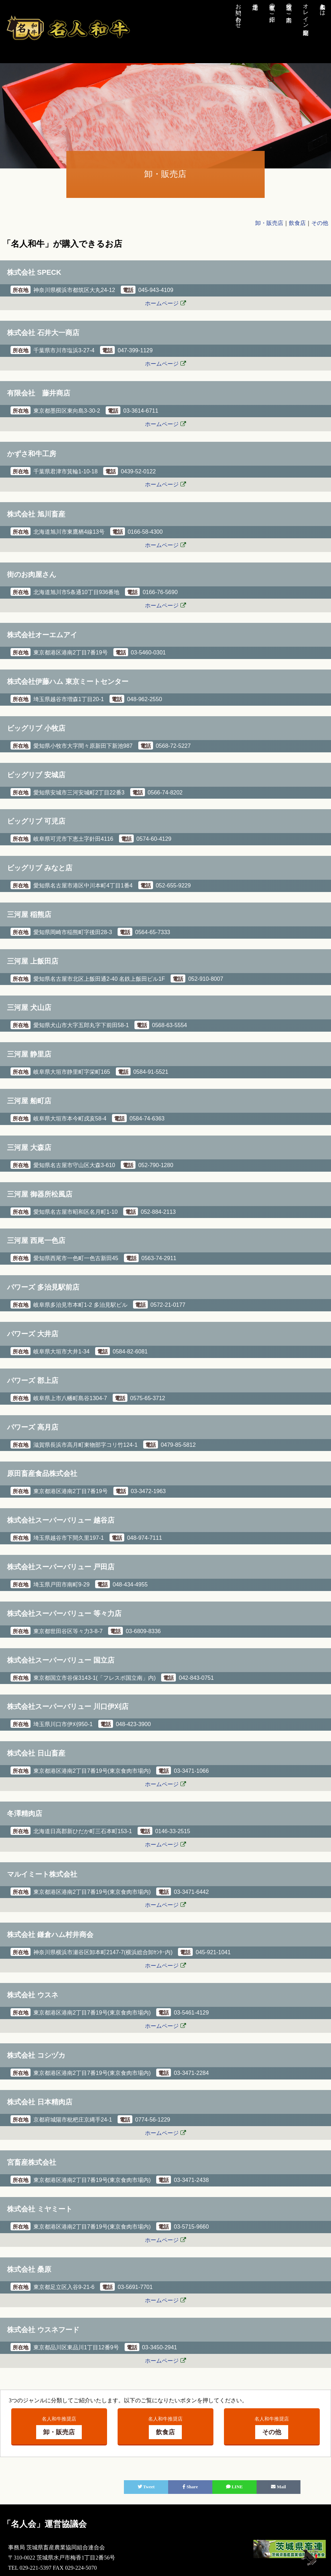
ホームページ (162, 303)
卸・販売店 (269, 223)
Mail (278, 2486)
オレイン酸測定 (306, 12)
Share (190, 2486)
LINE (234, 2486)
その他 (319, 223)
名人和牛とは (323, 6)
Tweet (146, 2486)
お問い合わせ (238, 12)
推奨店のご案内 (289, 6)
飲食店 (297, 223)
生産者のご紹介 (272, 6)
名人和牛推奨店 (59, 2427)
